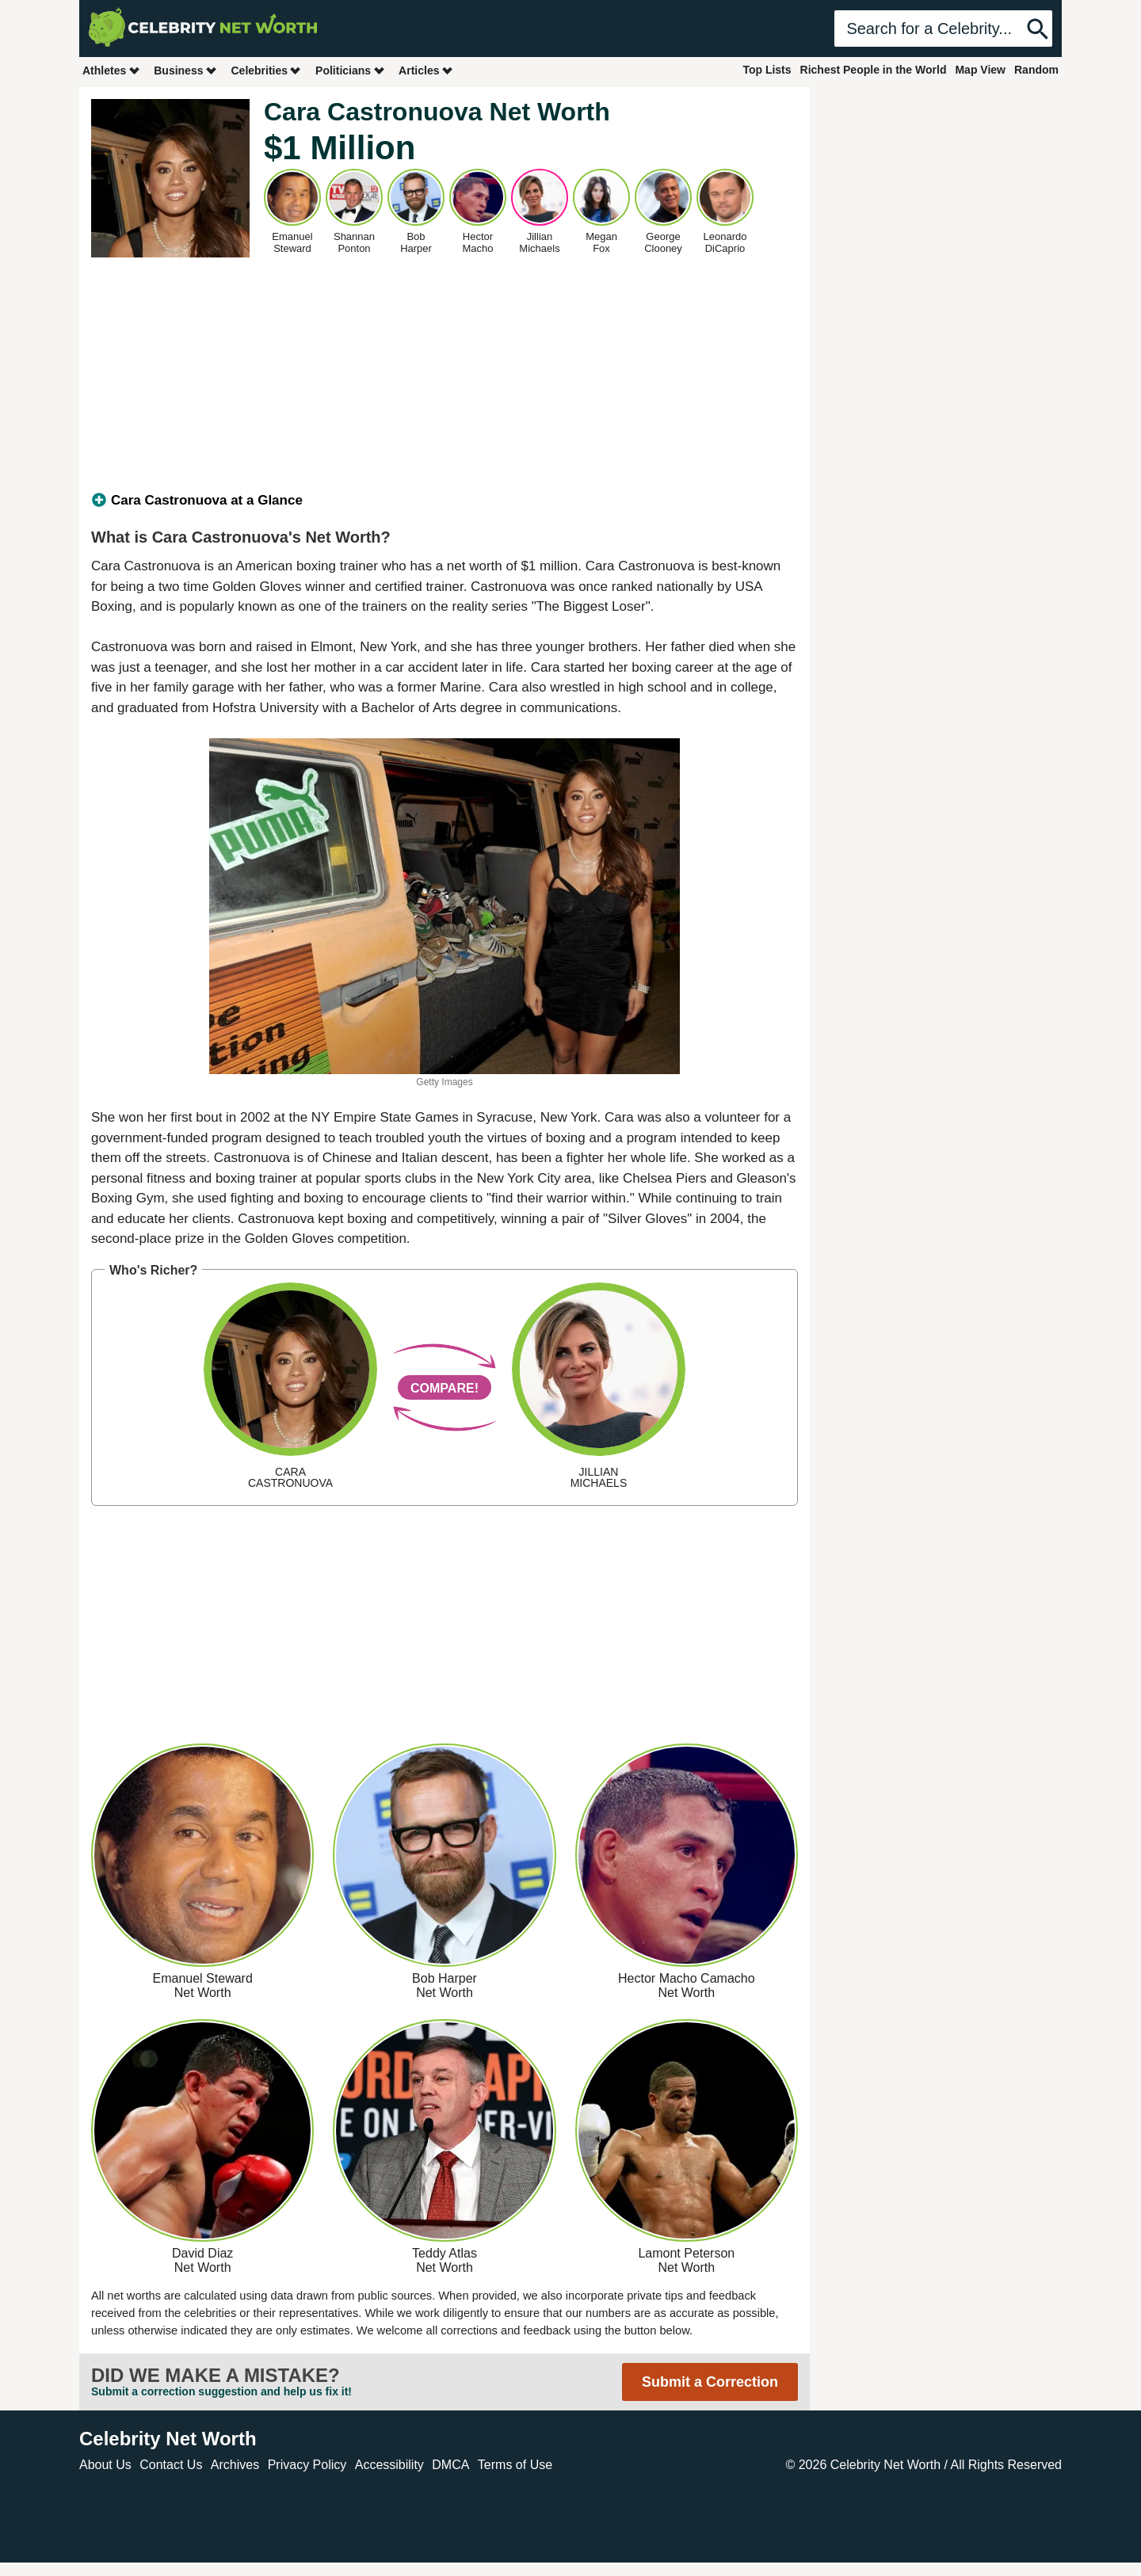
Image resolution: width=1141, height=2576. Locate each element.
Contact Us (170, 2464)
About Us (105, 2464)
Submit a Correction (710, 2382)
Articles (426, 70)
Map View (980, 69)
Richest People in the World (873, 69)
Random (1036, 69)
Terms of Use (515, 2464)
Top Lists (766, 69)
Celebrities (266, 70)
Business (185, 70)
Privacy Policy (307, 2464)
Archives (235, 2464)
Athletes (111, 70)
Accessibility (389, 2464)
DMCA (450, 2464)
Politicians (350, 70)
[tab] (444, 500)
